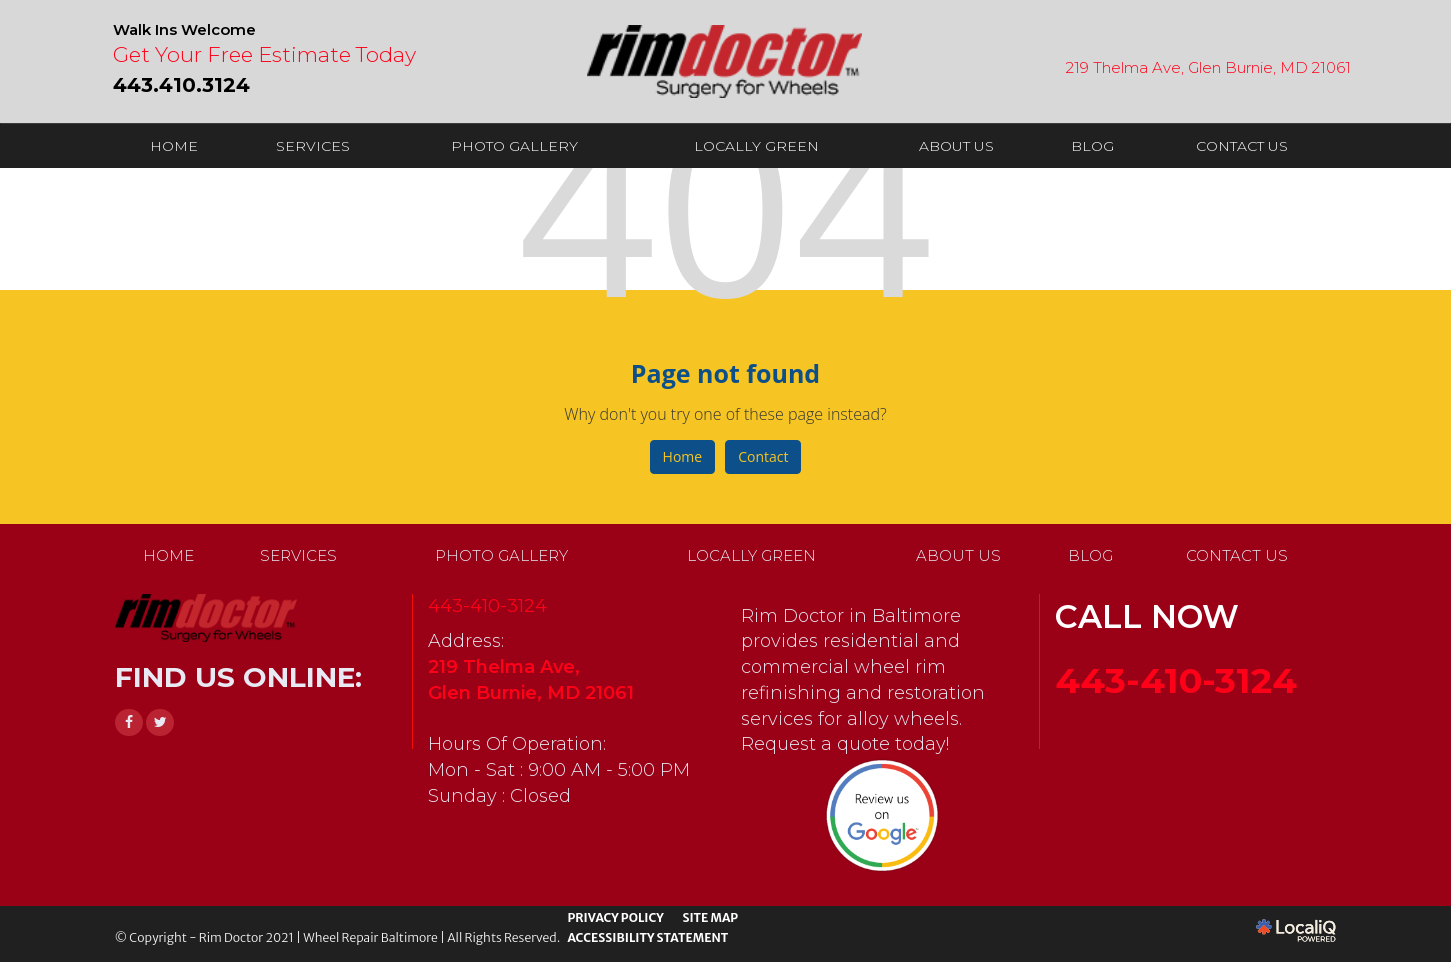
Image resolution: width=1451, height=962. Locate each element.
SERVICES (313, 146)
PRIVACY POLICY (615, 917)
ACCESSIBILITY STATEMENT (647, 937)
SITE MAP (710, 917)
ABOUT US (956, 146)
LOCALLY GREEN (756, 146)
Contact (763, 456)
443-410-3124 (487, 606)
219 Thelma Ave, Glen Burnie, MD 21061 (1208, 67)
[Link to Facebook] (129, 722)
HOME (174, 146)
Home (683, 456)
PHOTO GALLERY (514, 146)
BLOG (1092, 146)
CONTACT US (1242, 146)
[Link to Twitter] (160, 722)
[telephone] (181, 83)
